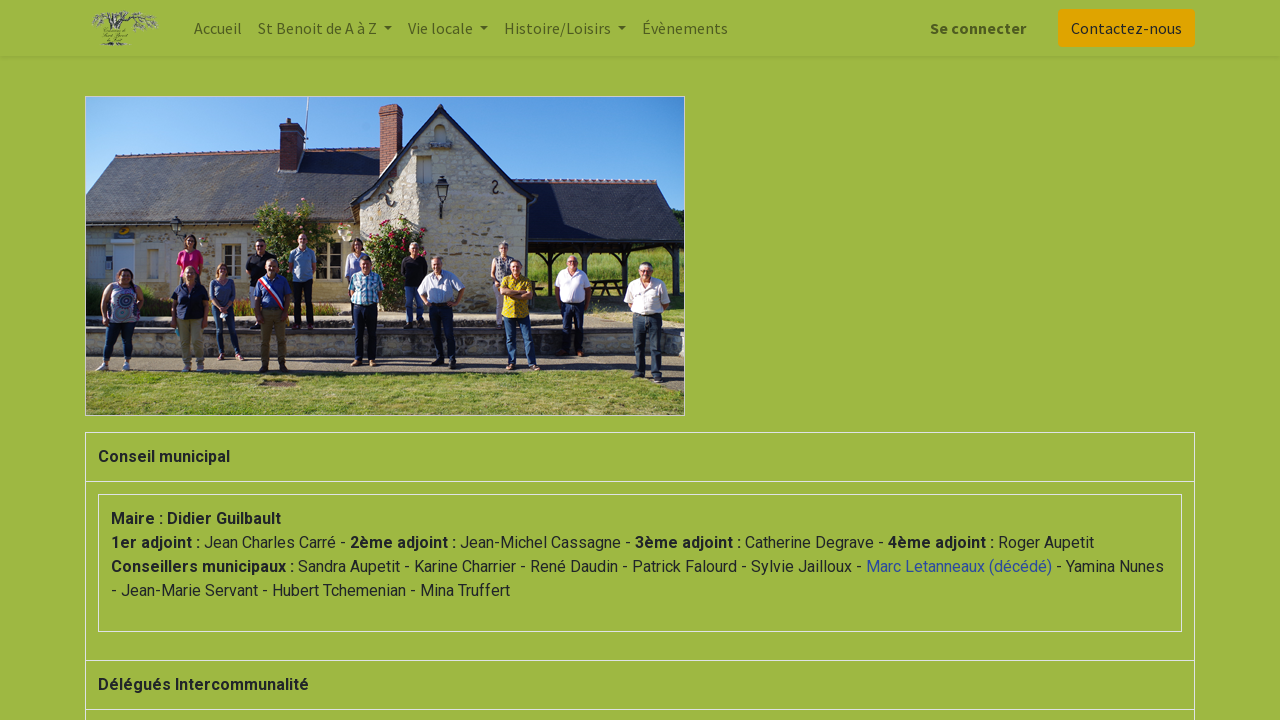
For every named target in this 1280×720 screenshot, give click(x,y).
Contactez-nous (1126, 28)
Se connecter (978, 28)
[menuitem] (218, 28)
